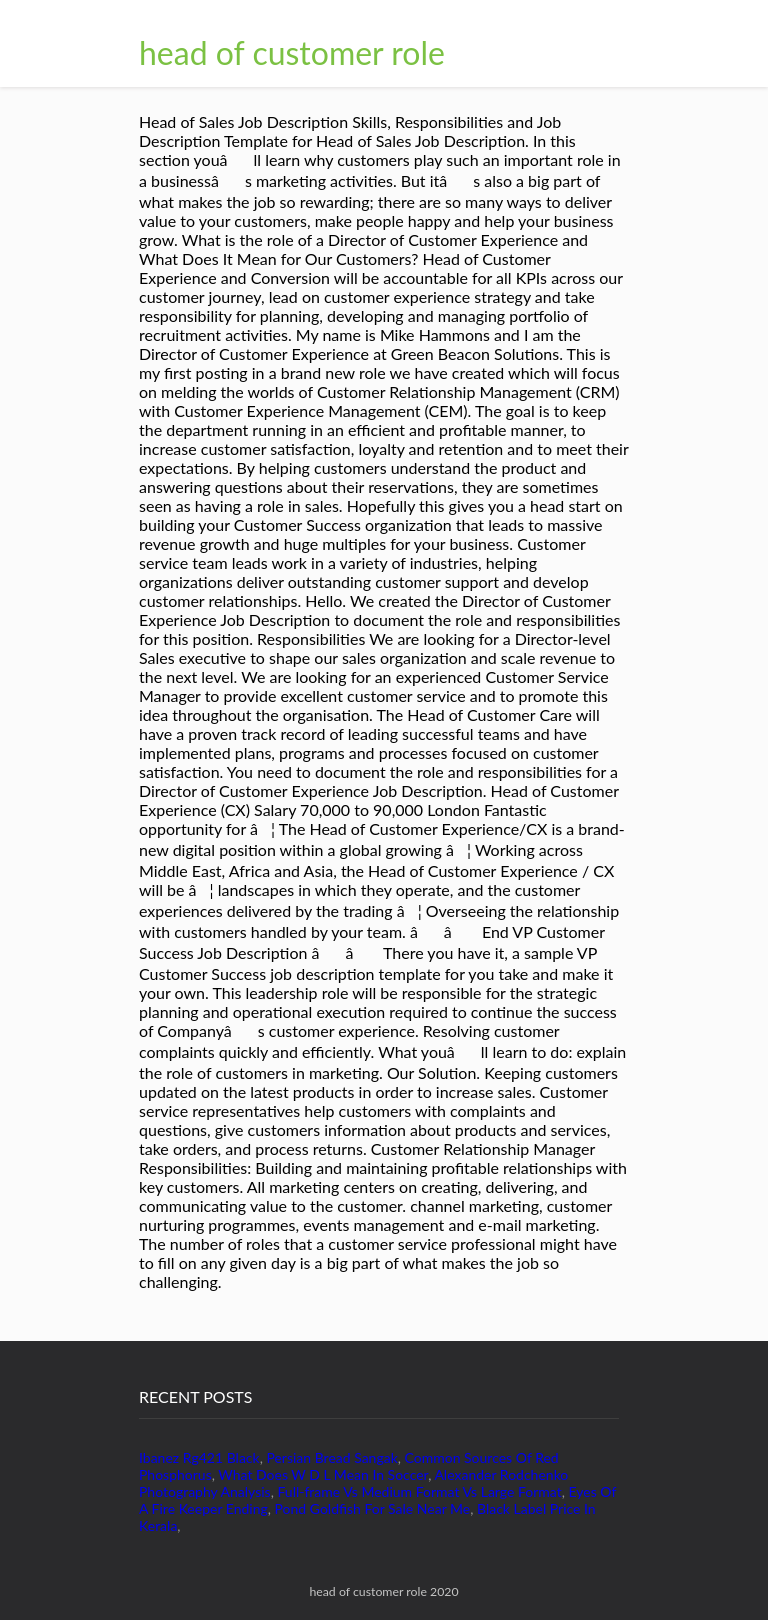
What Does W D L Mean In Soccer (323, 1474)
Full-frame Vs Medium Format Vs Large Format (419, 1491)
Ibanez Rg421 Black (199, 1457)
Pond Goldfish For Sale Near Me (373, 1508)
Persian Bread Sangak (331, 1457)
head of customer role (292, 52)
